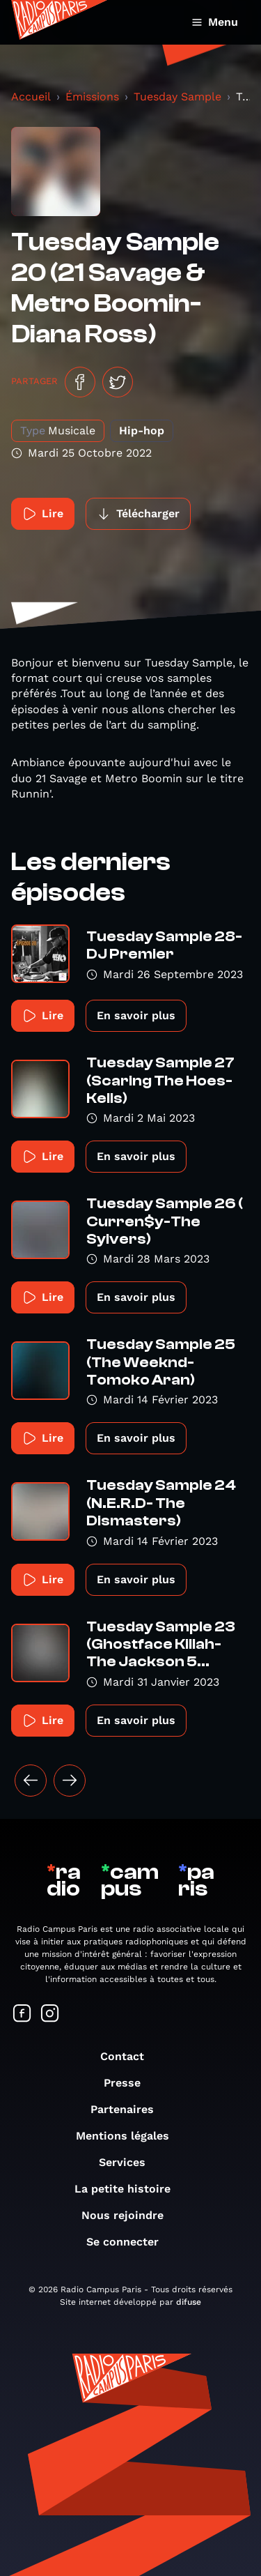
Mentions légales (129, 2135)
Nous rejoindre (129, 2215)
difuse (188, 2302)
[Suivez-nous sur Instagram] (50, 2014)
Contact (129, 2056)
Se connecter (129, 2241)
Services (129, 2162)
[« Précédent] (30, 1780)
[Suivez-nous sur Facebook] (22, 2014)
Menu (214, 22)
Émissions (92, 96)
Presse (129, 2082)
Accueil (31, 96)
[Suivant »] (69, 1780)
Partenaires (129, 2109)
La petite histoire (129, 2188)
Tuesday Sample (177, 96)
